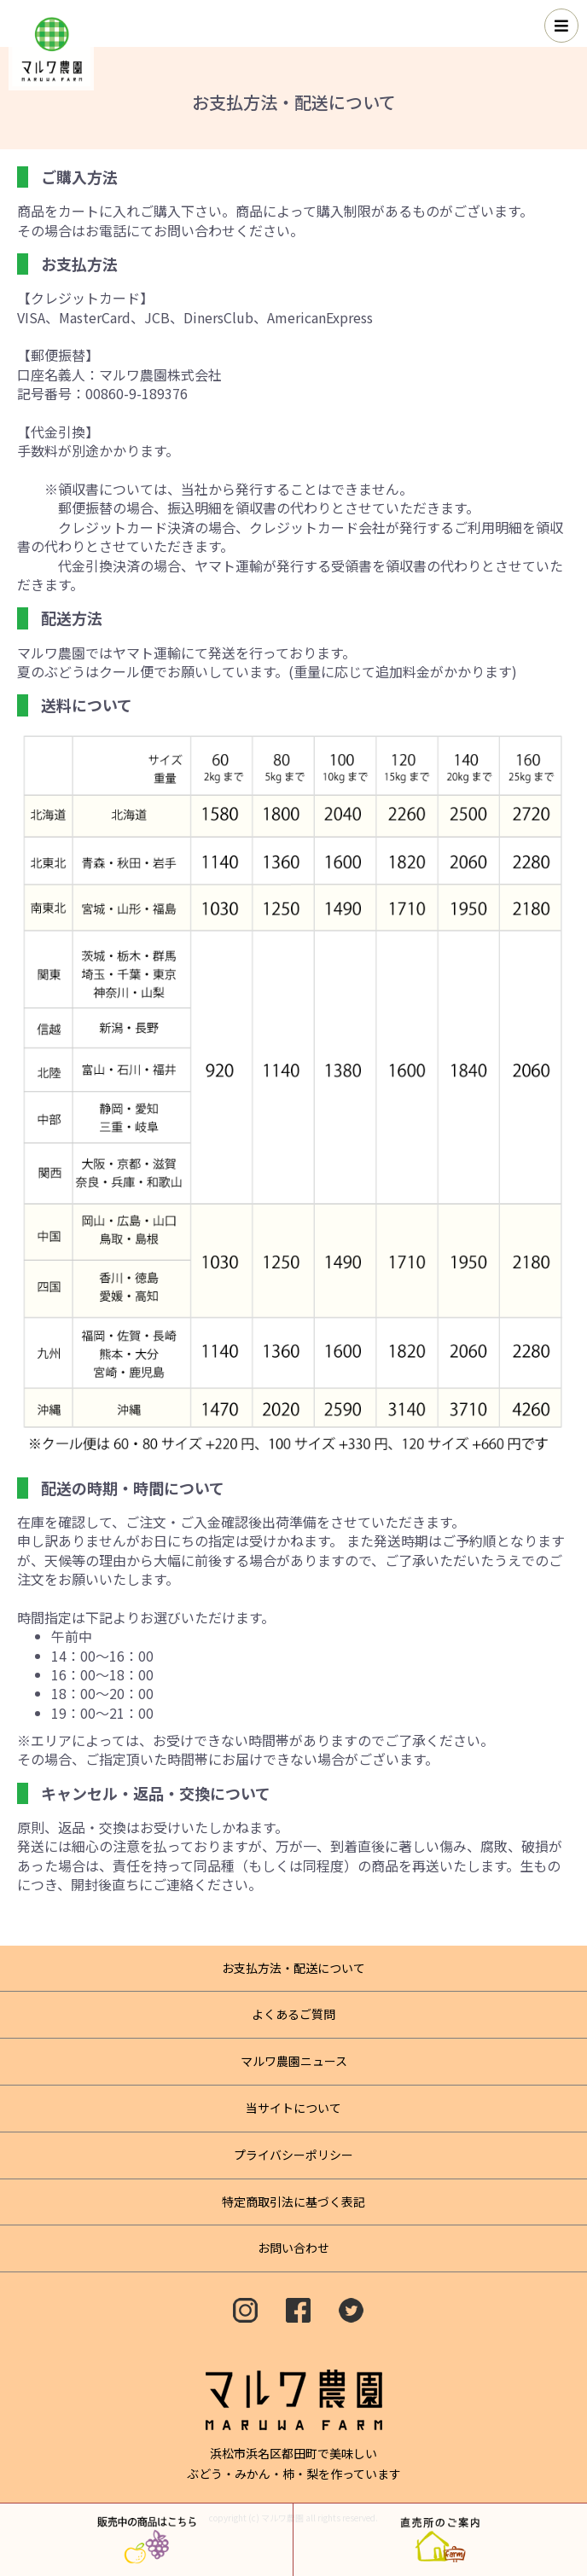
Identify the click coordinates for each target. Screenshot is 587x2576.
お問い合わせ (293, 2247)
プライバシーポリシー (293, 2154)
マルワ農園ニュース (294, 2060)
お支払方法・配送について (293, 1967)
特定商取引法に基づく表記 (293, 2201)
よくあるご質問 (293, 2013)
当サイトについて (293, 2107)
